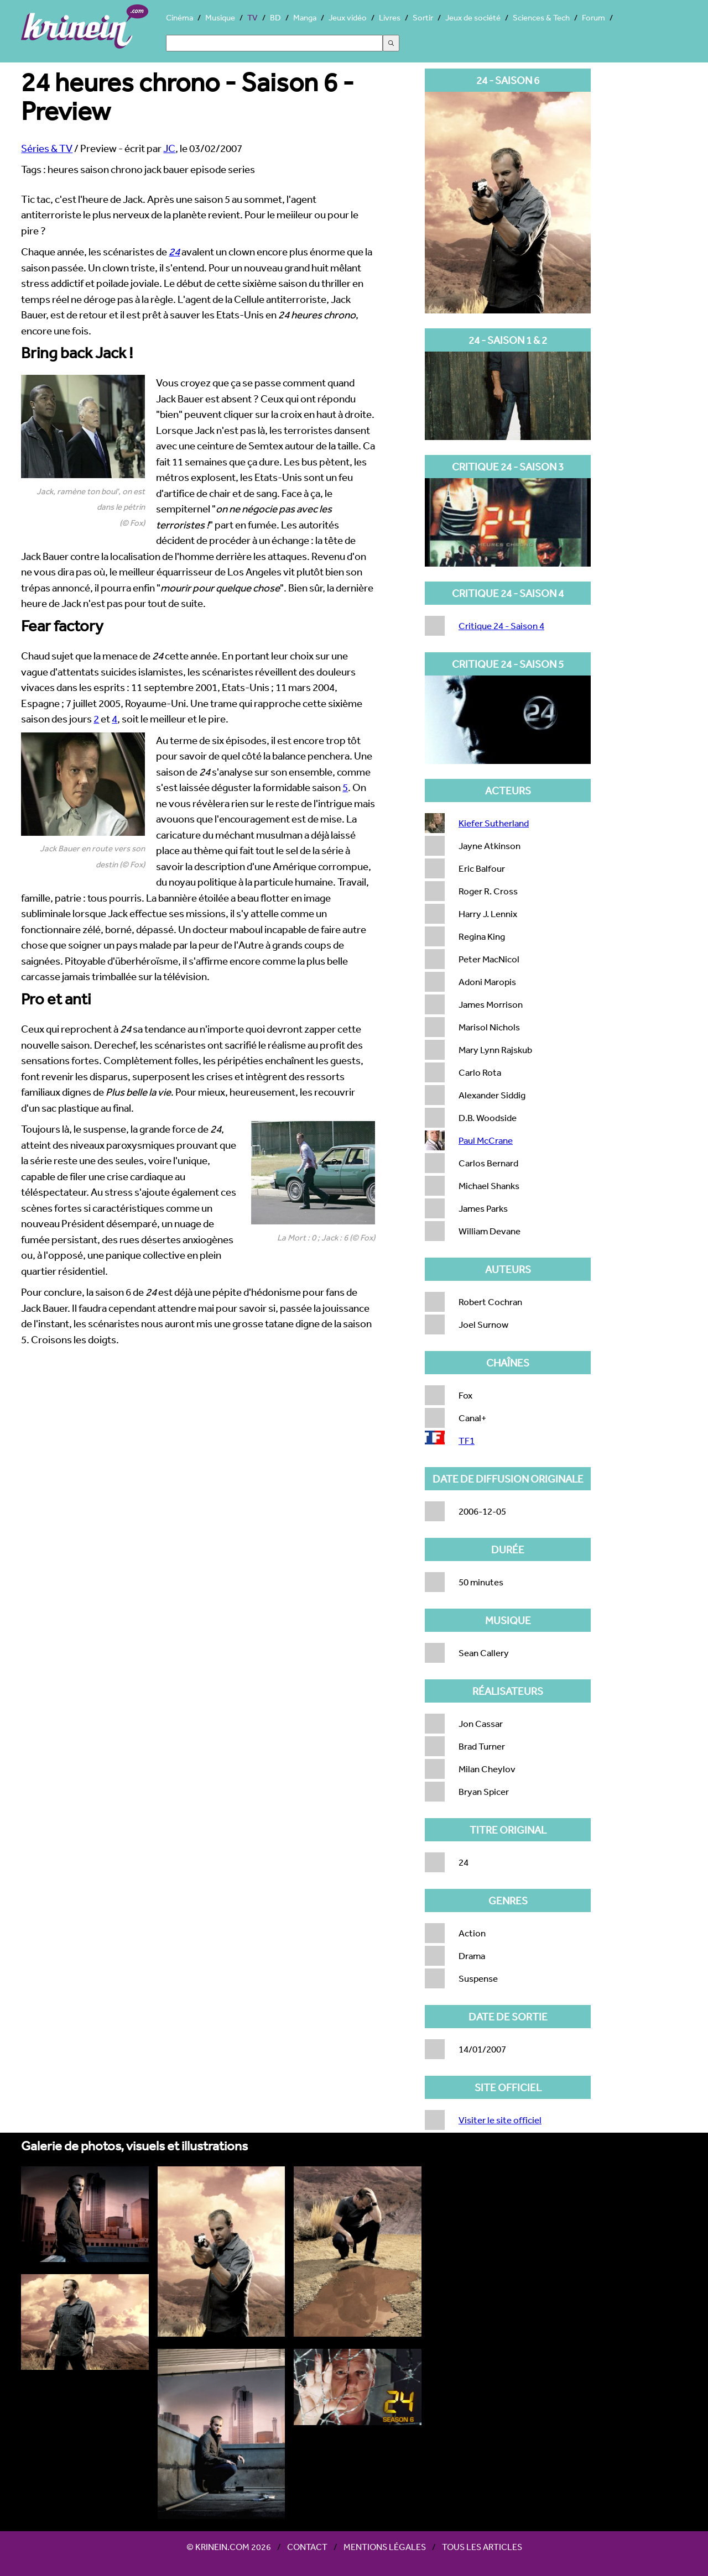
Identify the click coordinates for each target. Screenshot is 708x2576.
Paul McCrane (486, 1140)
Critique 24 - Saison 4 (501, 625)
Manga (304, 17)
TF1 (467, 1440)
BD (275, 17)
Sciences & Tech (541, 17)
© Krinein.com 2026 (228, 2546)
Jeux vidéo (348, 17)
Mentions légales (384, 2546)
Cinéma (179, 17)
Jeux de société (473, 17)
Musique (220, 17)
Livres (389, 17)
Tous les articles (482, 2546)
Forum (593, 17)
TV (252, 17)
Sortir (423, 17)
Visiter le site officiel (500, 2119)
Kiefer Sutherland (494, 823)
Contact (307, 2546)
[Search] (274, 43)
